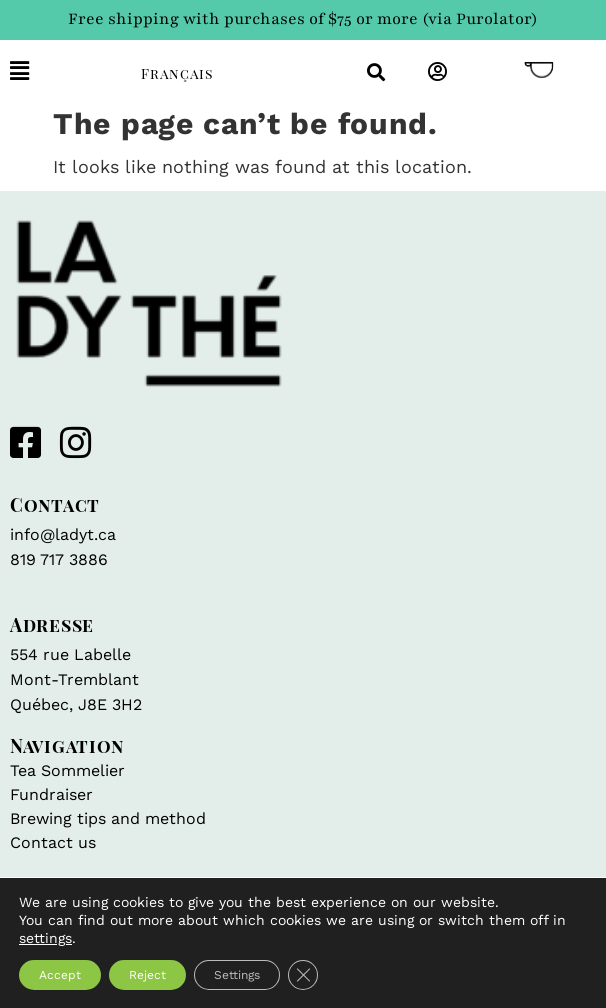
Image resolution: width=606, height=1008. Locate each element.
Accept (60, 975)
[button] (60, 71)
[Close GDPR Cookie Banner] (303, 975)
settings (45, 938)
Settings (237, 975)
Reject (147, 975)
